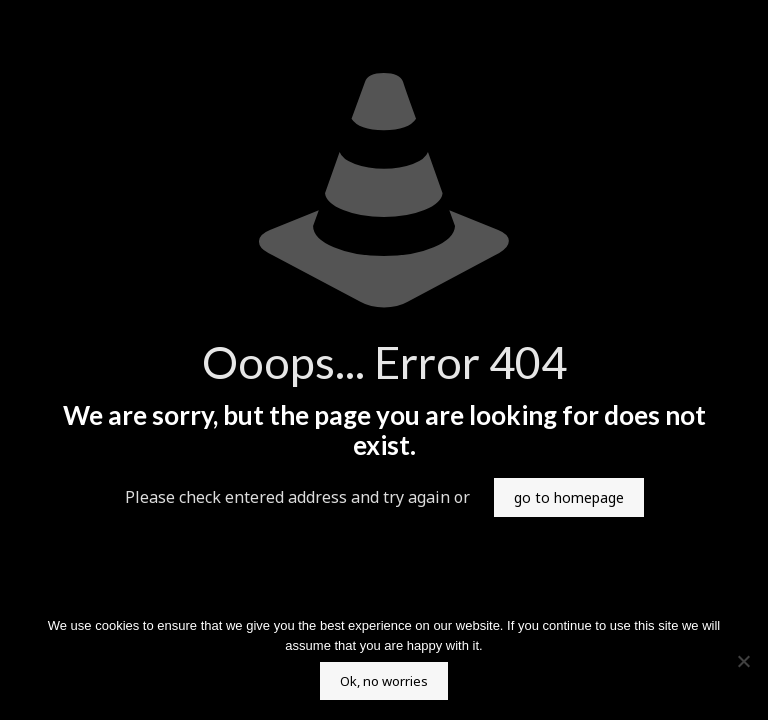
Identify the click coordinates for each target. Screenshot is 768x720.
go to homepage (569, 497)
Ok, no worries (384, 681)
